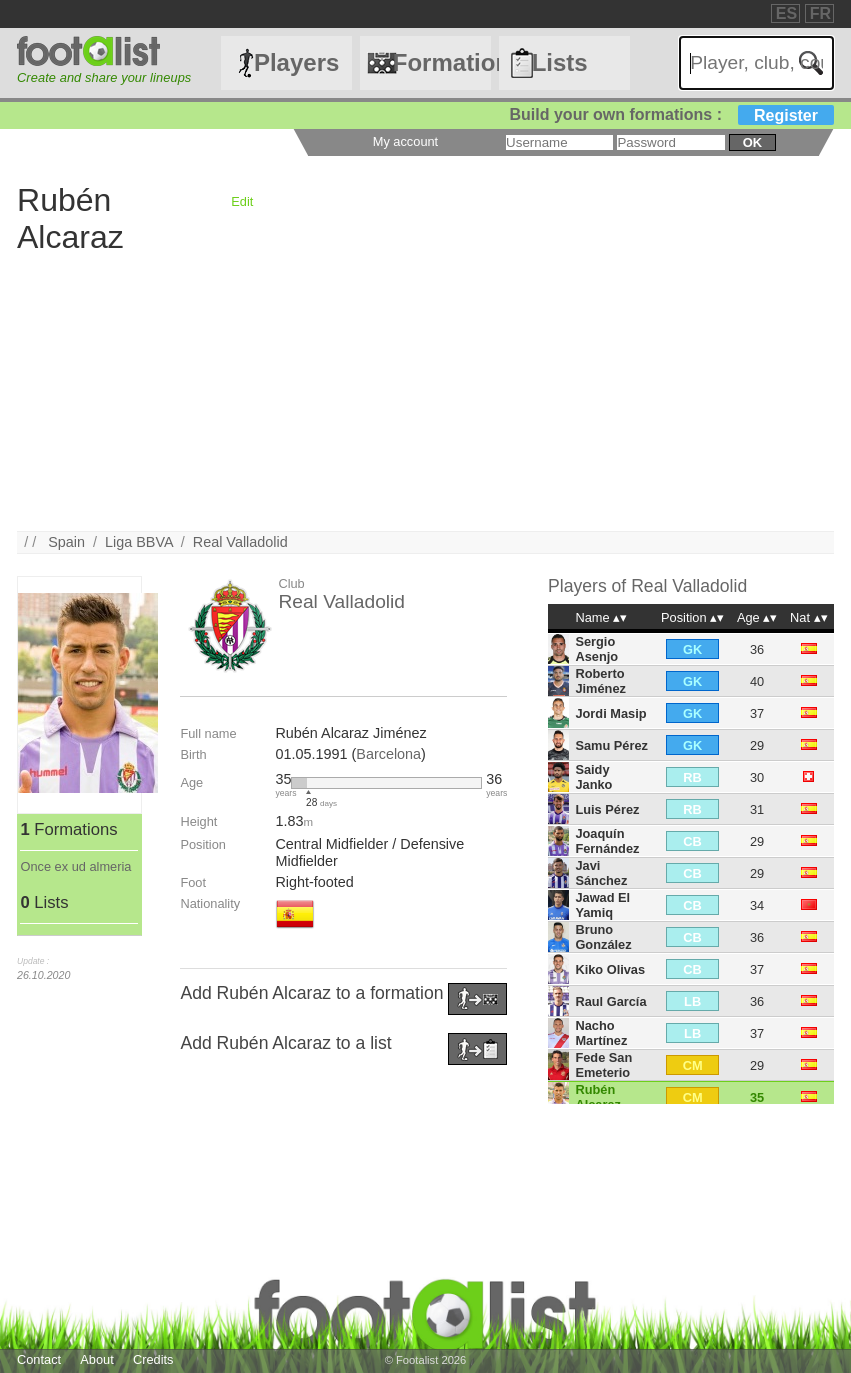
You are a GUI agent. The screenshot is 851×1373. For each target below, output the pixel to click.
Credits (153, 1359)
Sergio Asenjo (596, 649)
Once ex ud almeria (75, 866)
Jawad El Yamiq (602, 905)
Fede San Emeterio (603, 1065)
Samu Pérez (611, 745)
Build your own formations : (672, 114)
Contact (39, 1359)
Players (296, 62)
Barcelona (388, 754)
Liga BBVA (139, 542)
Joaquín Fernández (607, 841)
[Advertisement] (425, 391)
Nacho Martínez (601, 1033)
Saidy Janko (593, 777)
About (96, 1359)
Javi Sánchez (601, 873)
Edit (242, 201)
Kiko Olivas (610, 969)
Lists (560, 62)
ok (752, 142)
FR (820, 13)
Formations (442, 62)
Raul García (610, 1001)
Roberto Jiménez (600, 681)
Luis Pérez (607, 809)
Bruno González (603, 937)
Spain (66, 542)
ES (786, 13)
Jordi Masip (610, 713)
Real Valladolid (240, 542)
